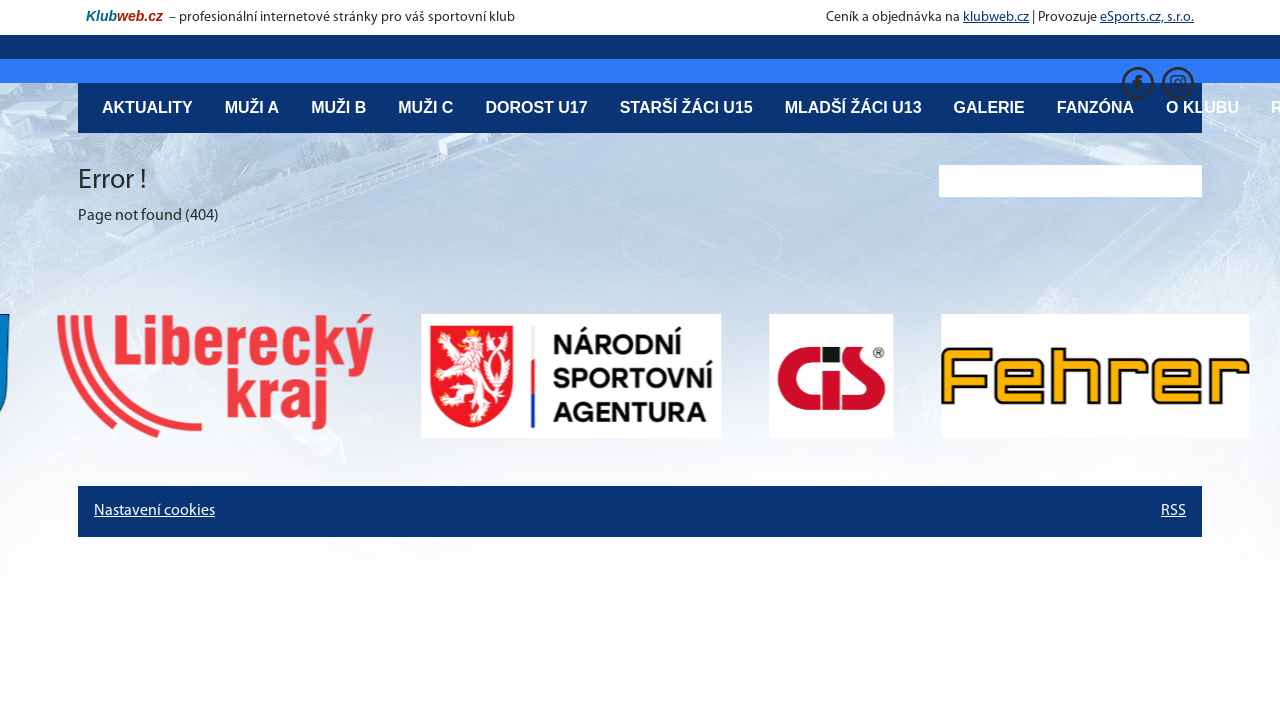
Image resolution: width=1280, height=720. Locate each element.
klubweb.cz (996, 17)
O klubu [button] (1202, 107)
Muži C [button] (425, 107)
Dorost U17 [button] (536, 107)
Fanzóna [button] (1095, 107)
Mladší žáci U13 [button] (853, 107)
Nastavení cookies (154, 511)
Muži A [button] (252, 107)
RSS (1173, 511)
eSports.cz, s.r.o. (1147, 17)
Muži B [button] (338, 107)
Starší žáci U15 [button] (686, 107)
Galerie (989, 107)
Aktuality (147, 107)
